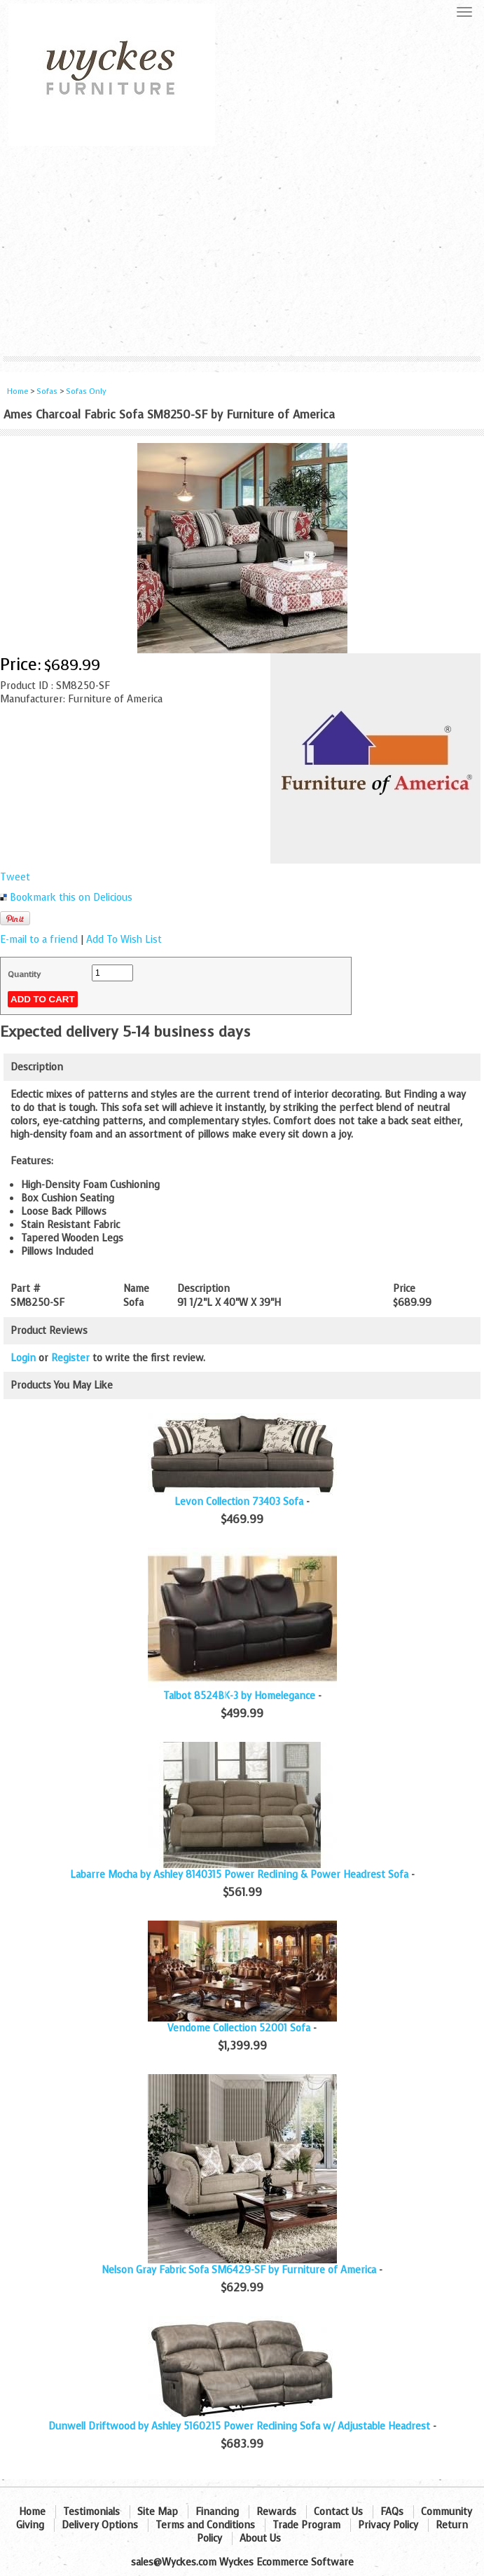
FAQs (391, 2512)
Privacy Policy (388, 2525)
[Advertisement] (242, 251)
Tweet (15, 877)
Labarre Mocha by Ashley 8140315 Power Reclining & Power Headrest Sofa (239, 1874)
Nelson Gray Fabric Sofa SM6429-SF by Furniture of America (239, 2270)
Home (17, 391)
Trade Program (306, 2525)
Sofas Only (86, 391)
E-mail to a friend (39, 939)
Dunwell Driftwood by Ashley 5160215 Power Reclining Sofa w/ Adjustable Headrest (239, 2426)
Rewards (276, 2512)
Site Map (157, 2512)
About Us (260, 2538)
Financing (217, 2512)
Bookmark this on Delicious (71, 897)
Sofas (46, 391)
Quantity (24, 974)
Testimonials (91, 2512)
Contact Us (338, 2512)
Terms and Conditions (205, 2525)
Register (70, 1358)
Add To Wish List (124, 939)
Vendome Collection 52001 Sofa (238, 2028)
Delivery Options (100, 2525)
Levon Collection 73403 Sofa (238, 1501)
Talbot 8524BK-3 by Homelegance (239, 1696)
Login (23, 1358)
